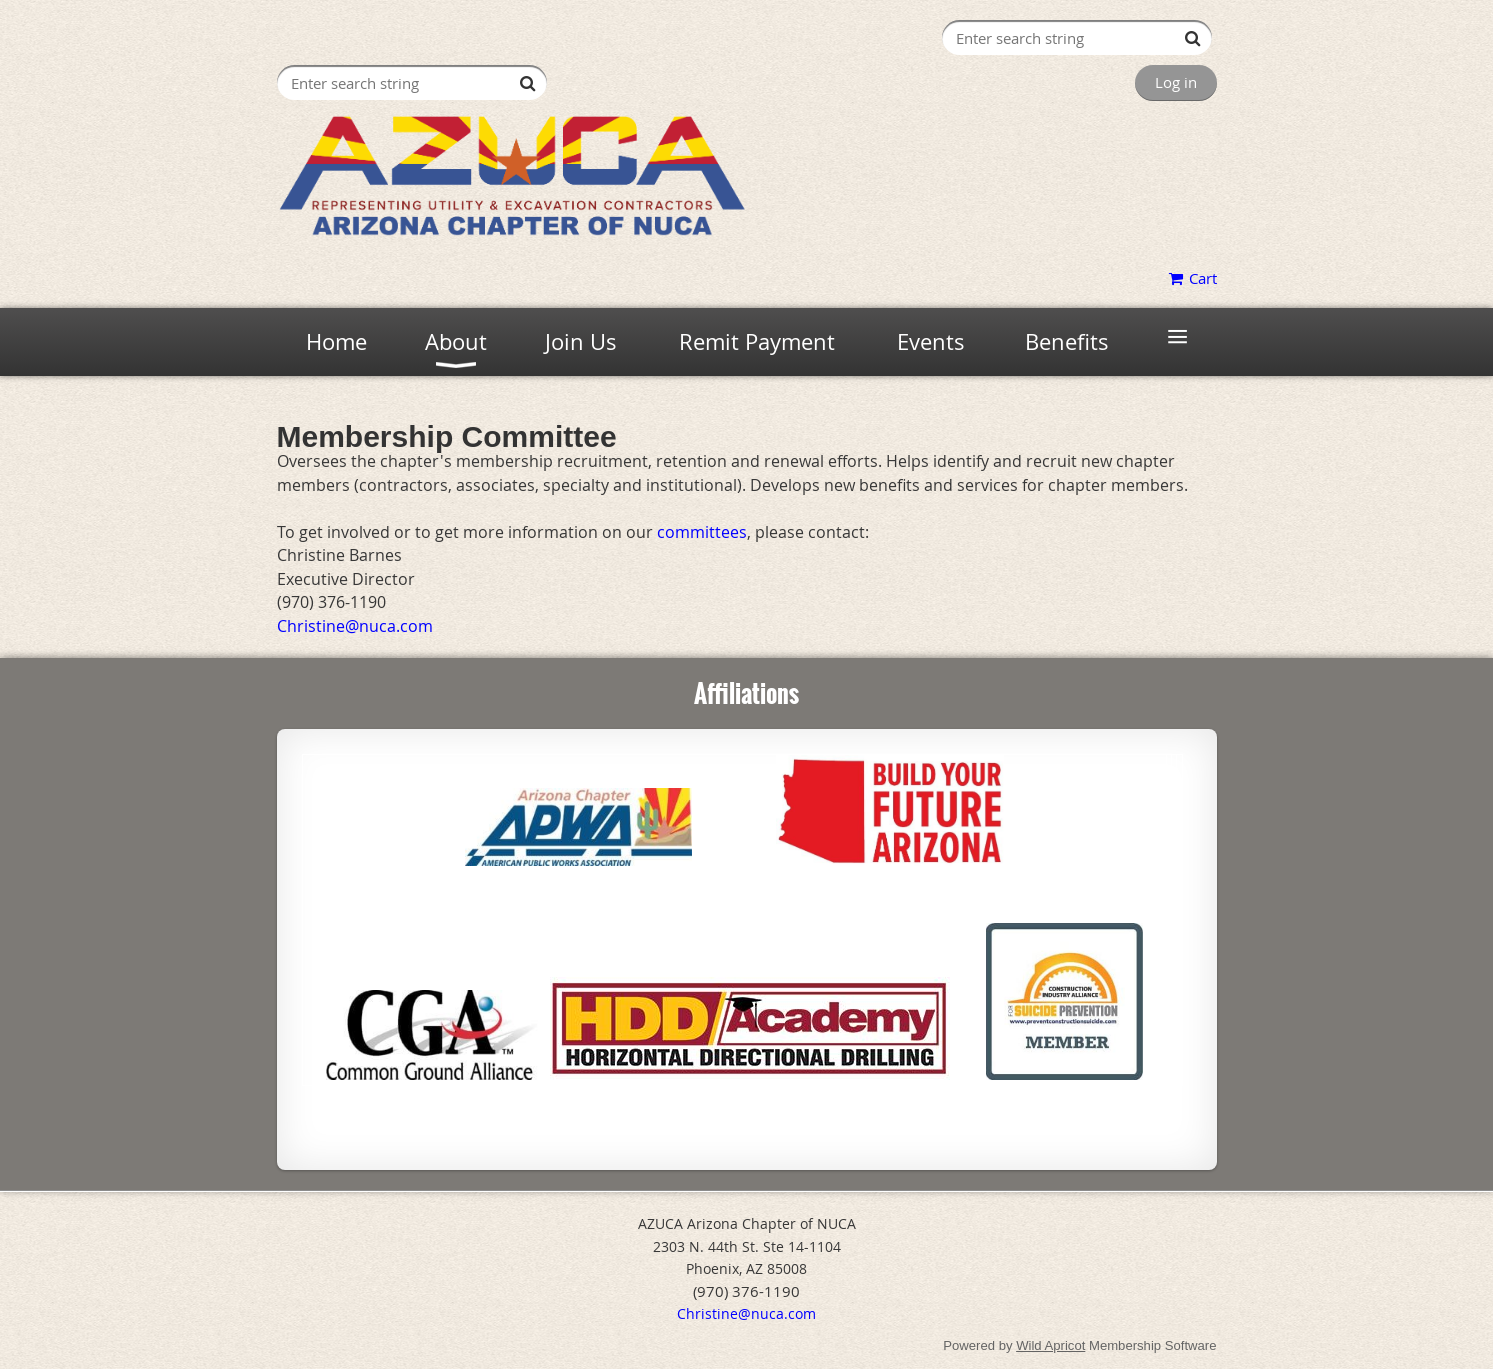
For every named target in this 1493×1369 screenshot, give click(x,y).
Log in (1176, 82)
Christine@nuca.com (746, 1313)
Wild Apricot (1050, 1345)
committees (702, 532)
